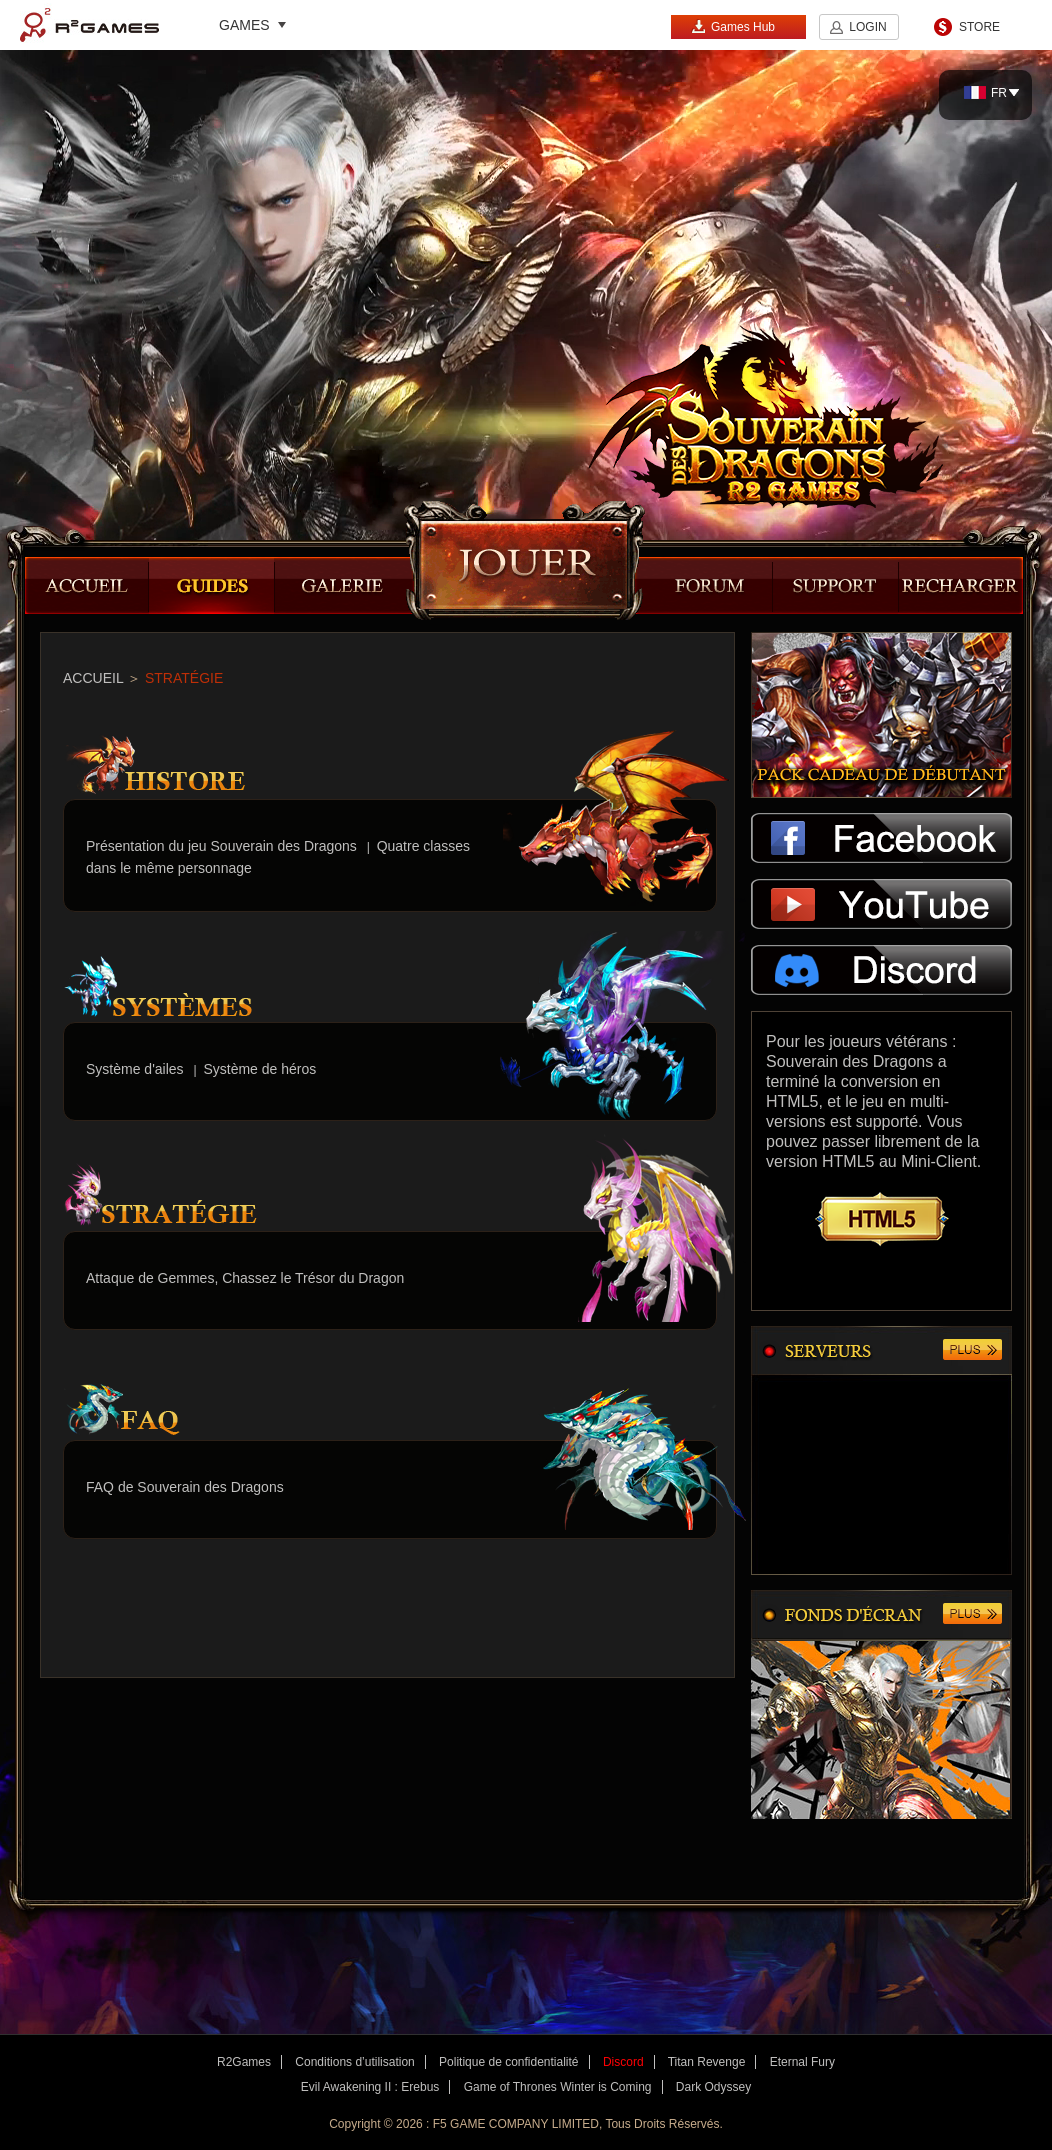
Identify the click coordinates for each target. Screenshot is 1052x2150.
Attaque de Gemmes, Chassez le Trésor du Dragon (245, 1278)
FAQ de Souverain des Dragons (185, 1487)
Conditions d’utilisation (354, 2062)
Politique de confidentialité (508, 2062)
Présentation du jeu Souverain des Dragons (221, 846)
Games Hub (733, 26)
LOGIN (867, 27)
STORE (979, 27)
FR (985, 93)
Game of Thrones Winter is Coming (558, 2087)
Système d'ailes (135, 1069)
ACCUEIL (93, 678)
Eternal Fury (802, 2062)
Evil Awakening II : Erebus (370, 2087)
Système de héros (259, 1069)
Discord (623, 2062)
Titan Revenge (707, 2062)
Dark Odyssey (713, 2087)
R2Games (89, 25)
